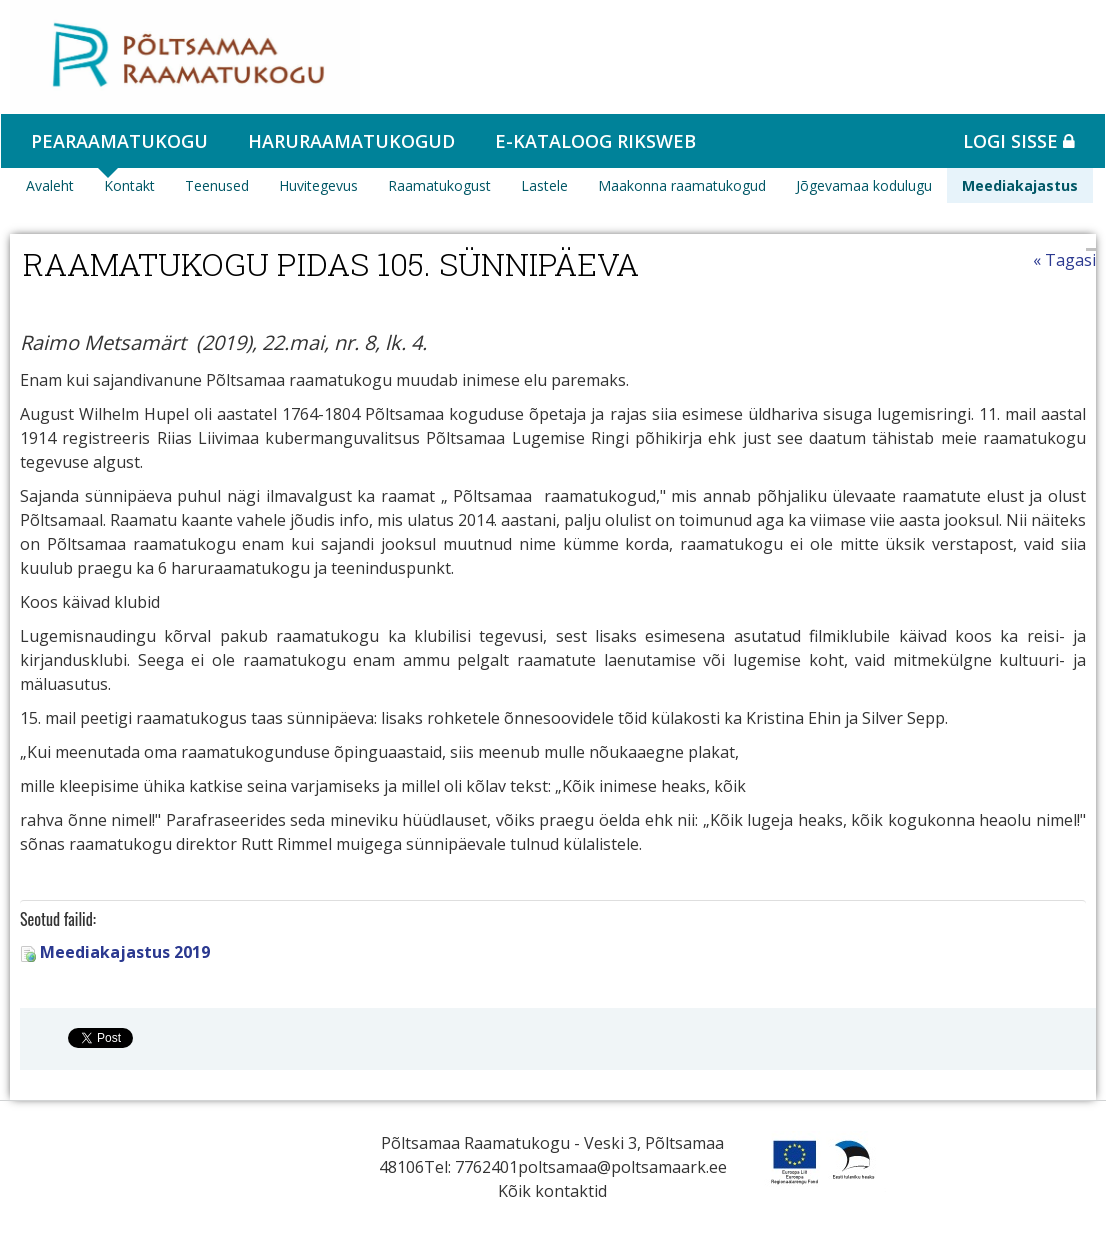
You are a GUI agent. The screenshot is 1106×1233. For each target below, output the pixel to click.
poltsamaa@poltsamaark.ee (622, 1167)
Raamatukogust (439, 185)
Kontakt (129, 185)
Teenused (217, 185)
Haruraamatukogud (351, 141)
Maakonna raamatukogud (682, 185)
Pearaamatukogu (119, 141)
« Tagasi (1064, 260)
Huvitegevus (318, 185)
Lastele (544, 185)
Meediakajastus (1020, 185)
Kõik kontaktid (552, 1191)
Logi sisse (1019, 141)
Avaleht (50, 185)
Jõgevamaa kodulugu (864, 185)
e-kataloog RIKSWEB (595, 141)
